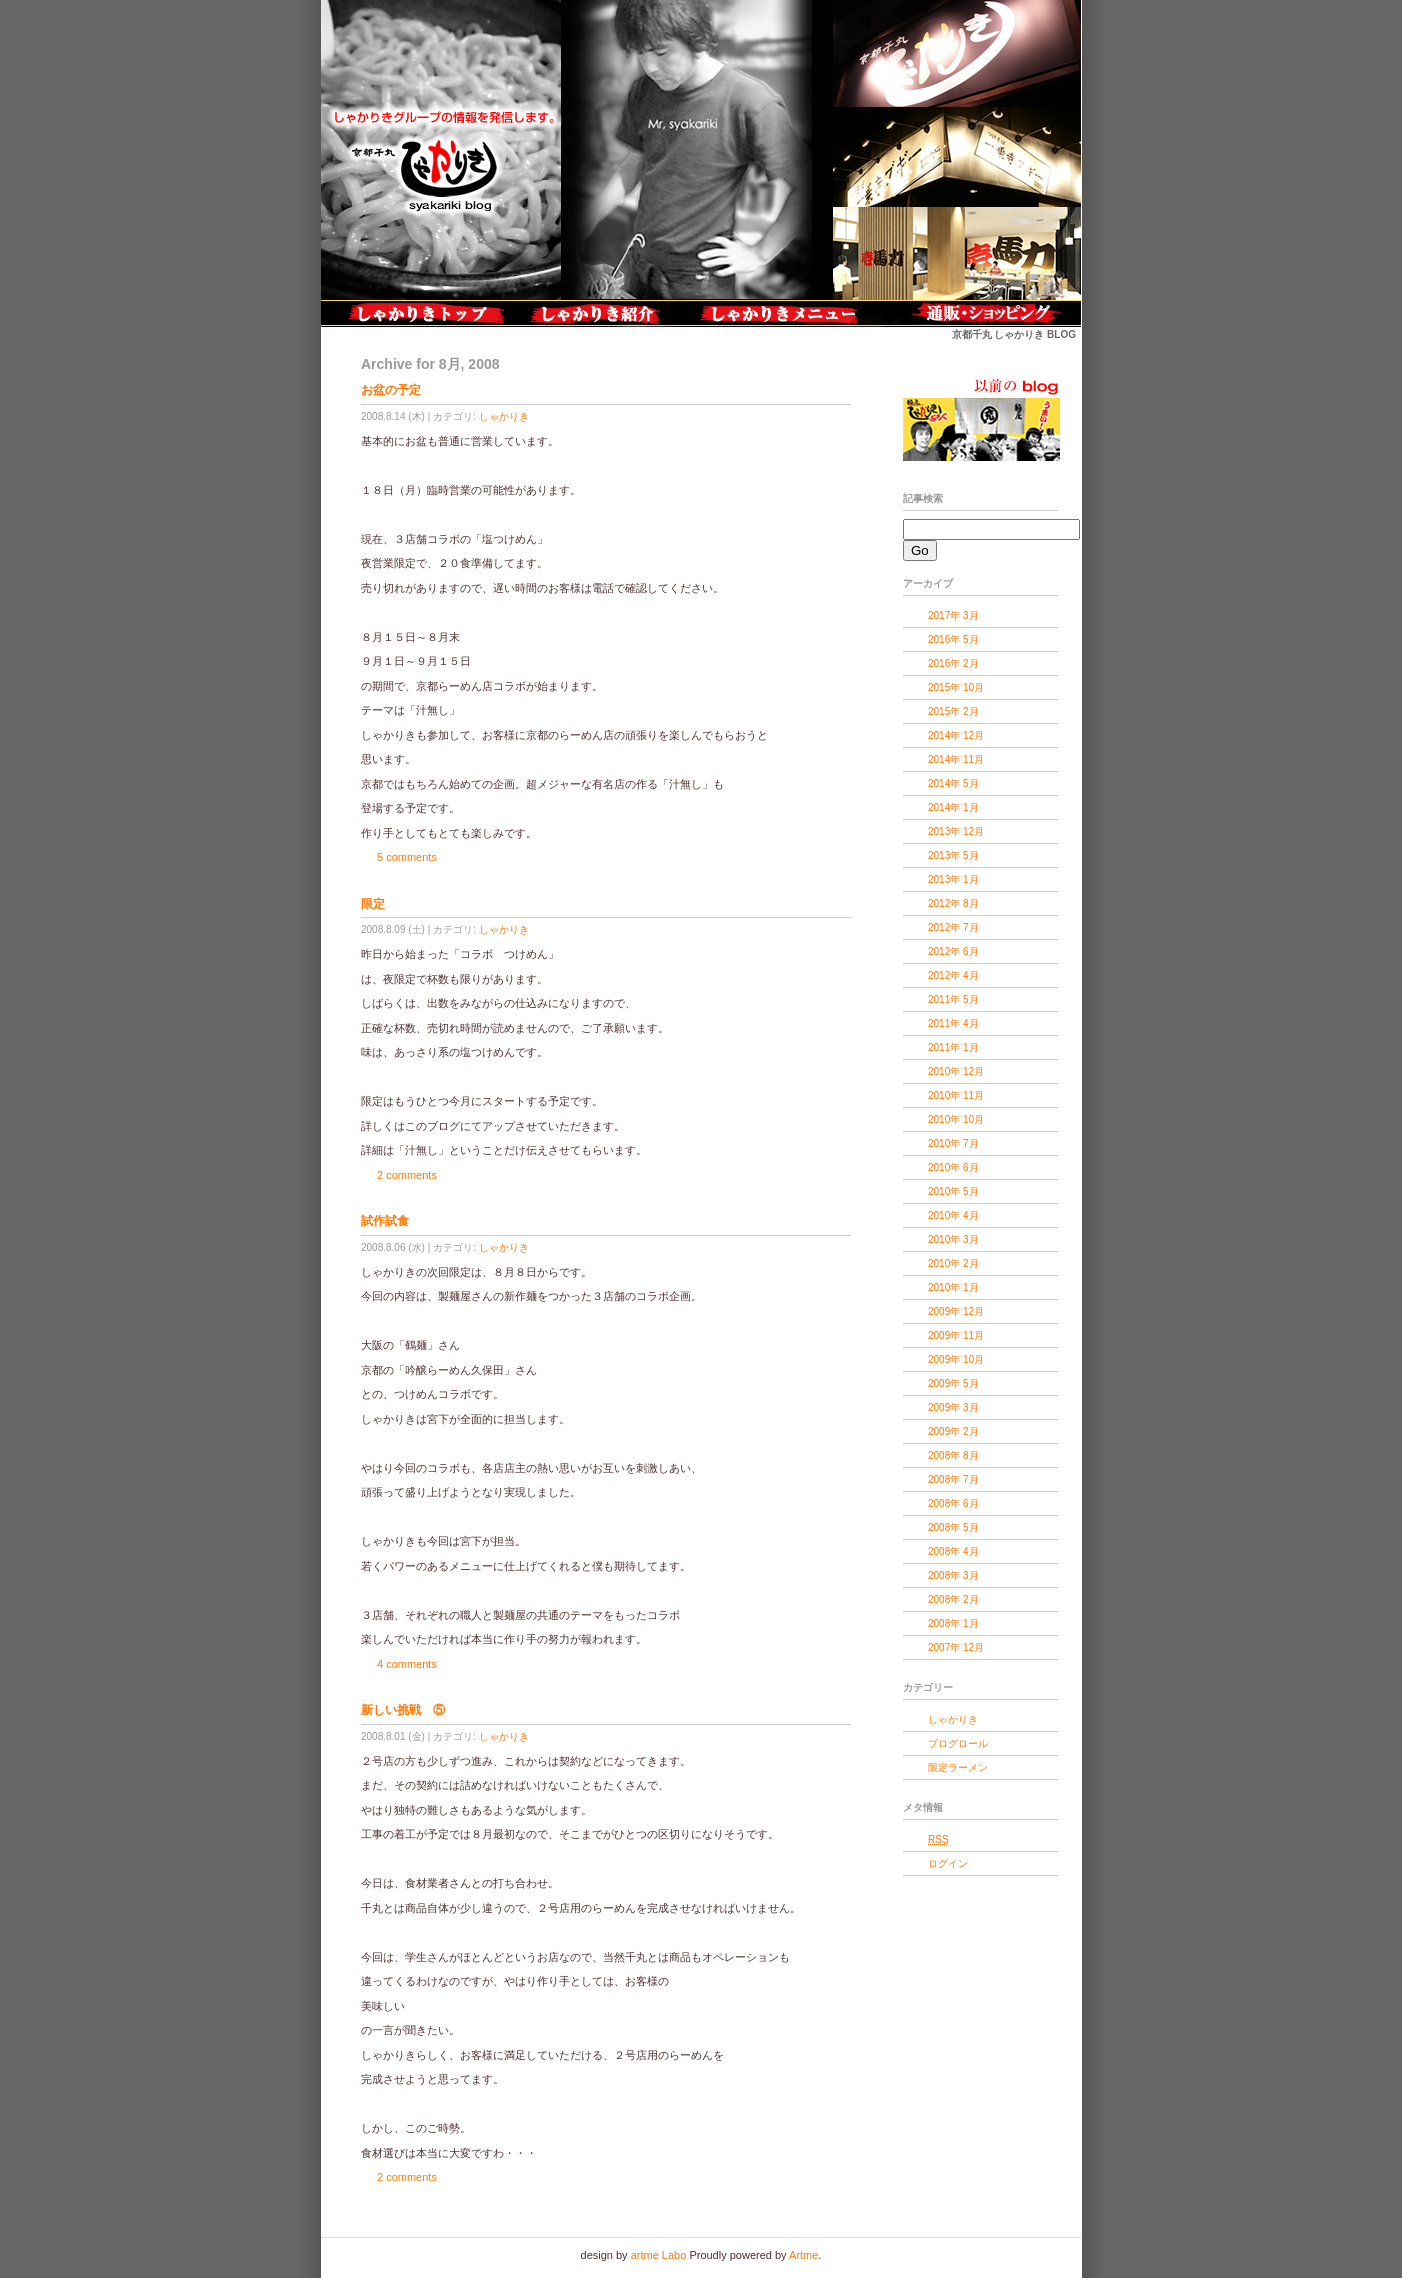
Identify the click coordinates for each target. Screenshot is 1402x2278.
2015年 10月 (956, 687)
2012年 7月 (953, 927)
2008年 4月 (953, 1551)
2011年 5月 (953, 999)
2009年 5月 (953, 1383)
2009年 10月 (956, 1359)
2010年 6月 (953, 1167)
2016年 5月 (953, 639)
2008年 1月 (953, 1623)
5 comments (407, 857)
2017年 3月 (953, 615)
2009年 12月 (956, 1311)
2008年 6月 (953, 1503)
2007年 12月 (956, 1647)
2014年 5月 (953, 783)
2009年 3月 (953, 1407)
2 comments (407, 1175)
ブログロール (958, 1743)
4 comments (407, 1664)
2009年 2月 (953, 1431)
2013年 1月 (953, 879)
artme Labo (659, 2255)
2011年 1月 (953, 1047)
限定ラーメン (958, 1767)
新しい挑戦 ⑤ (403, 1710)
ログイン (948, 1863)
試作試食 (385, 1221)
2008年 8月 (953, 1455)
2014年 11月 (956, 759)
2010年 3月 (953, 1239)
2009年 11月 (956, 1335)
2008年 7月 (953, 1479)
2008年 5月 (953, 1527)
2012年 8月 (953, 903)
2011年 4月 (953, 1023)
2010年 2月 (953, 1263)
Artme (803, 2255)
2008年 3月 (953, 1575)
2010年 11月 (956, 1095)
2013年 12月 (956, 831)
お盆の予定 (391, 390)
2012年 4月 (953, 975)
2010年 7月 (953, 1143)
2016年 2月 (953, 663)
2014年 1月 (953, 807)
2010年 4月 (953, 1215)
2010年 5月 (953, 1191)
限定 (373, 904)
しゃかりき (504, 416)
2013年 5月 (953, 855)
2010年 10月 (956, 1119)
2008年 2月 (953, 1599)
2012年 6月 (953, 951)
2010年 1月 (953, 1287)
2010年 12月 (956, 1071)
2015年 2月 (953, 711)
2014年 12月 (956, 735)
